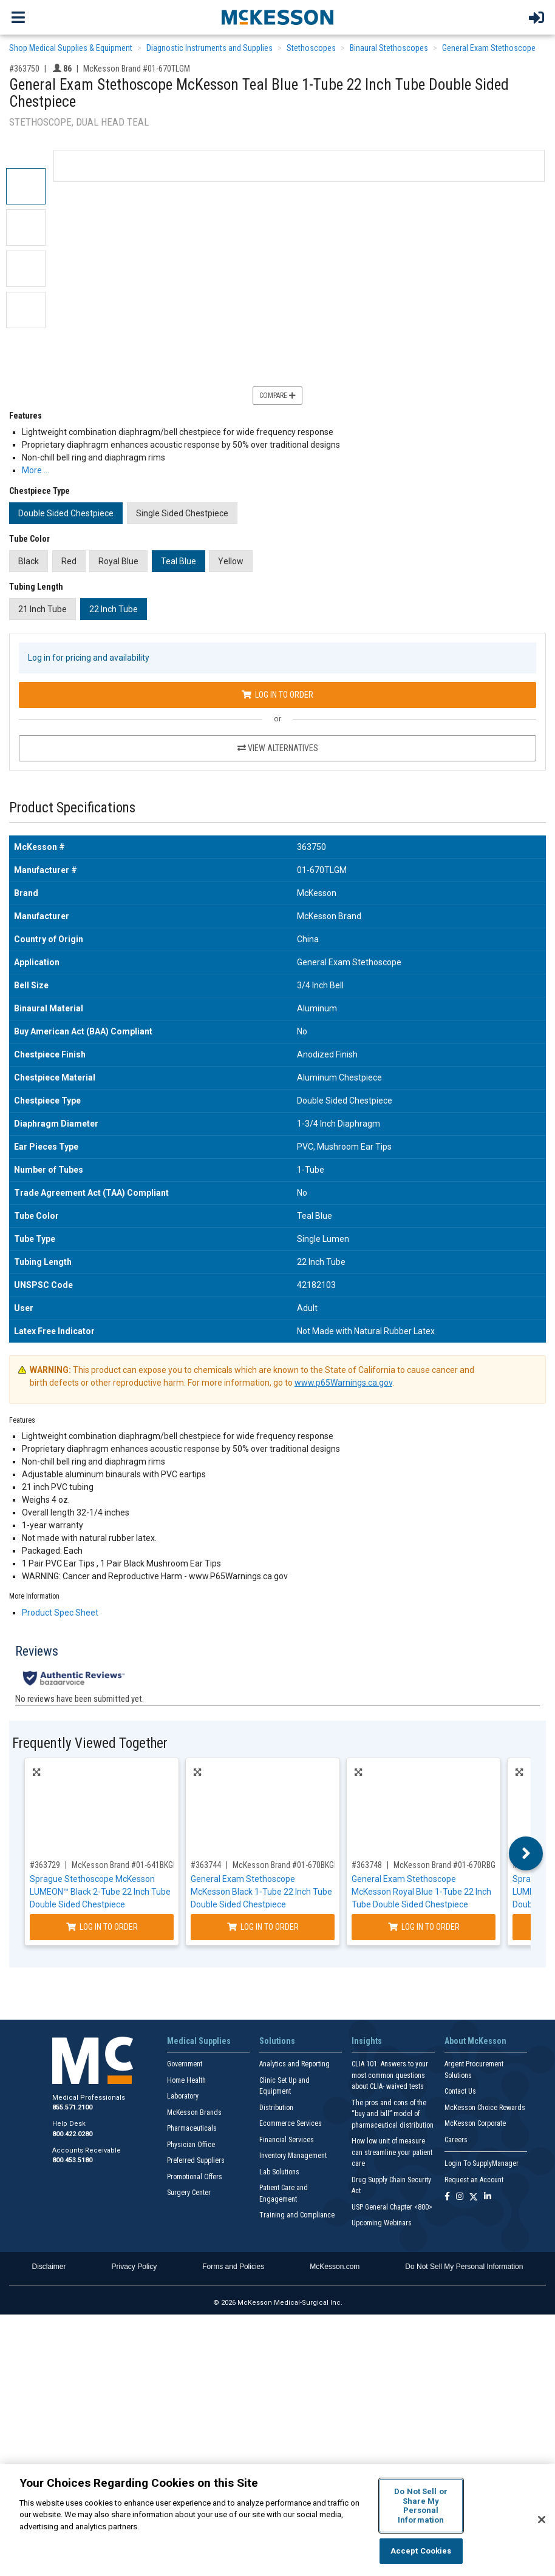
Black (28, 561)
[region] (277, 2520)
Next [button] (526, 1853)
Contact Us (460, 2091)
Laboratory (183, 2096)
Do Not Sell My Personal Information (464, 2266)
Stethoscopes (311, 48)
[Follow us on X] (473, 2197)
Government (184, 2064)
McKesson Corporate (475, 2123)
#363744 (206, 1865)
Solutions (277, 2041)
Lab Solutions (279, 2172)
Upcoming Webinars (382, 2223)
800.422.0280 (72, 2134)
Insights (367, 2041)
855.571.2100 (72, 2107)
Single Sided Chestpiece (182, 513)
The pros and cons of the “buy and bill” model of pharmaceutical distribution (393, 2114)
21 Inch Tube (42, 609)
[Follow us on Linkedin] (487, 2197)
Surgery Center (189, 2192)
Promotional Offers (194, 2177)
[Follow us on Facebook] (447, 2197)
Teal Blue (178, 561)
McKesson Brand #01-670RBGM (447, 1865)
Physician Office (191, 2144)
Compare (277, 395)
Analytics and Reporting (294, 2064)
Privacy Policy (134, 2266)
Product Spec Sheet (60, 1612)
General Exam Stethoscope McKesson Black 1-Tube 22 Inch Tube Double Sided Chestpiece (261, 1891)
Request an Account (473, 2180)
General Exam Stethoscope (489, 48)
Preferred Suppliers (196, 2160)
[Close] (541, 2519)
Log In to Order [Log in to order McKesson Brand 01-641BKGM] (102, 1927)
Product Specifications (72, 807)
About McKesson (475, 2041)
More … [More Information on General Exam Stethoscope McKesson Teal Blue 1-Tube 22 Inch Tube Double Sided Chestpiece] (35, 470)
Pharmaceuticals (192, 2128)
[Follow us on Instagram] (459, 2197)
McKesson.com (334, 2266)
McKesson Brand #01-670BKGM (286, 1865)
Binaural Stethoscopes (389, 48)
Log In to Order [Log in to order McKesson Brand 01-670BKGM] (263, 1927)
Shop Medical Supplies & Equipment (70, 48)
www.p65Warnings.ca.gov (343, 1382)
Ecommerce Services (290, 2123)
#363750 (24, 68)
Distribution (276, 2107)
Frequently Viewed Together (90, 1743)
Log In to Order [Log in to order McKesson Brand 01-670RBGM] (424, 1927)
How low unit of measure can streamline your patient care (392, 2152)
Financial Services (286, 2140)
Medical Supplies (199, 2041)
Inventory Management (293, 2155)
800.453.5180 (72, 2160)
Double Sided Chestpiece (66, 513)
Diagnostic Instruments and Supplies (209, 48)
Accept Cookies (421, 2550)
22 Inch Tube (113, 609)
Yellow (230, 561)
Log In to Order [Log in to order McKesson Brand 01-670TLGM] (277, 695)
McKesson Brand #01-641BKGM (125, 1865)
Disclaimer (49, 2266)
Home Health (186, 2080)
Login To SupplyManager (481, 2163)
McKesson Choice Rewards (484, 2107)
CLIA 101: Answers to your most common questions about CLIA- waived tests (390, 2075)
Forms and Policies (233, 2266)
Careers (456, 2140)
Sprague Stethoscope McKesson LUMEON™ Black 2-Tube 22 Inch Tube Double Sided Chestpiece (100, 1891)
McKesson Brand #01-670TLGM (136, 68)
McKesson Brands (194, 2112)
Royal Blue (118, 561)
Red (69, 561)
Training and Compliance (297, 2215)
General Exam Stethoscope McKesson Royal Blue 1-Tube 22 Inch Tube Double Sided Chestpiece (421, 1891)
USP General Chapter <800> (392, 2207)
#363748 (367, 1865)
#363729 (45, 1865)
